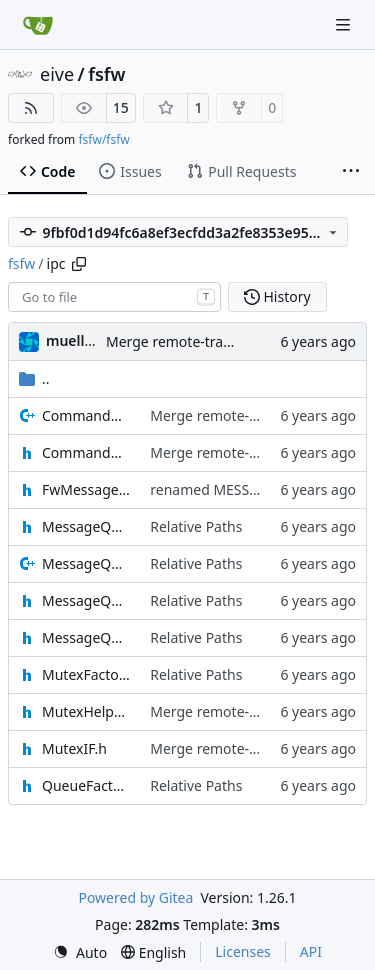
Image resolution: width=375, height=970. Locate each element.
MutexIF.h (74, 748)
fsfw (106, 74)
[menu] (80, 952)
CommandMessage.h (86, 452)
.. (34, 378)
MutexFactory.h (86, 674)
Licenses (243, 951)
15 (121, 107)
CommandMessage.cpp (86, 415)
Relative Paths (196, 526)
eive (57, 74)
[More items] (351, 172)
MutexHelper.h (86, 711)
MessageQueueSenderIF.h (86, 637)
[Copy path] (79, 264)
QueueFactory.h (86, 785)
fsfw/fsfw (103, 139)
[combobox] (114, 297)
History (277, 296)
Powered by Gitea (135, 897)
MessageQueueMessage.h (86, 600)
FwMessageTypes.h (86, 489)
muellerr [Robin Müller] (75, 340)
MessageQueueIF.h (86, 526)
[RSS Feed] (31, 108)
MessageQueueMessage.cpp (86, 563)
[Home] (38, 25)
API (311, 951)
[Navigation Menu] (345, 24)
